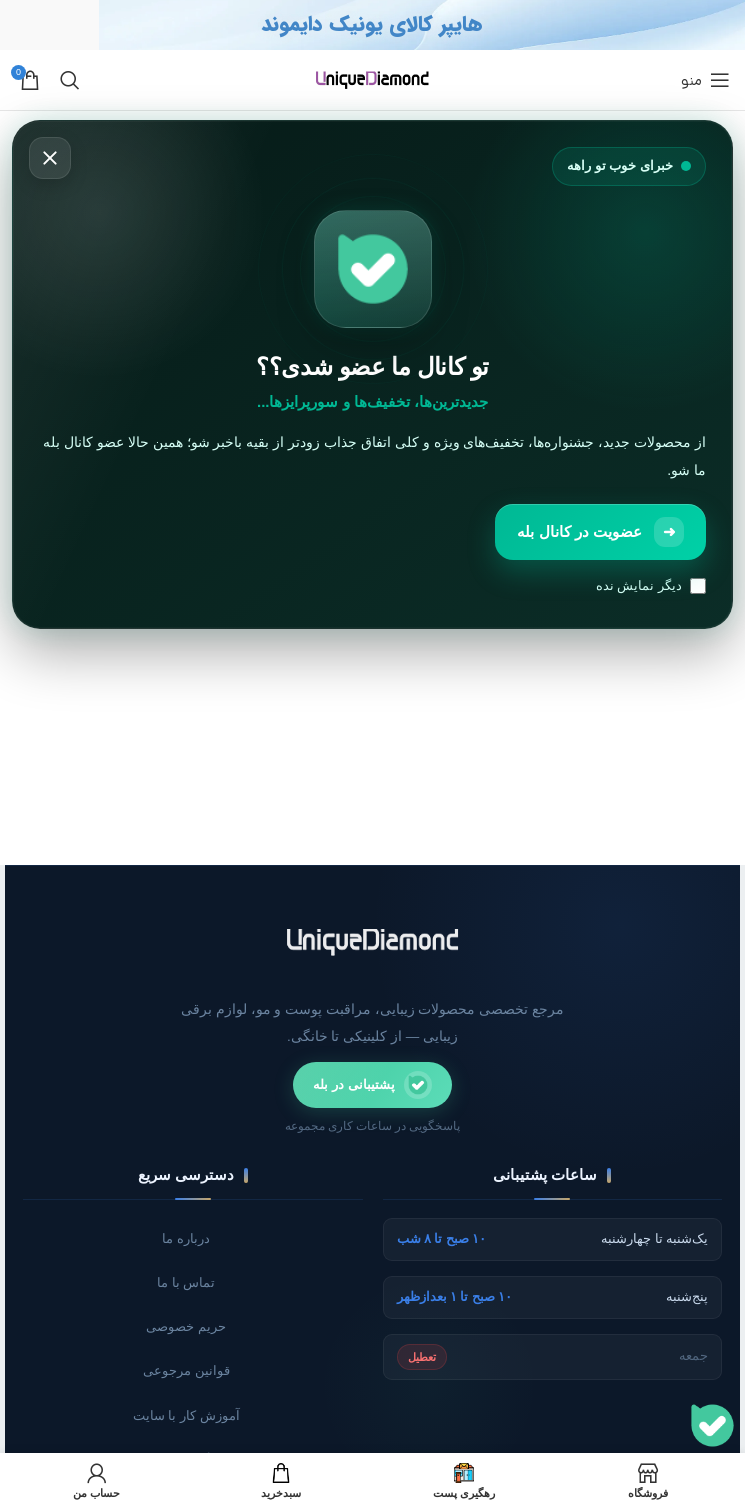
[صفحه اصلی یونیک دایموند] (373, 942)
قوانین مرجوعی (186, 1372)
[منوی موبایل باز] (705, 80)
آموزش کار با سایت (186, 1417)
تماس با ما (186, 1283)
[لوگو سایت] (372, 79)
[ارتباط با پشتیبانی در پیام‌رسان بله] (373, 1085)
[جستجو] (70, 80)
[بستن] (50, 159)
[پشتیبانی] (712, 1425)
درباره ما (186, 1238)
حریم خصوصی (186, 1328)
